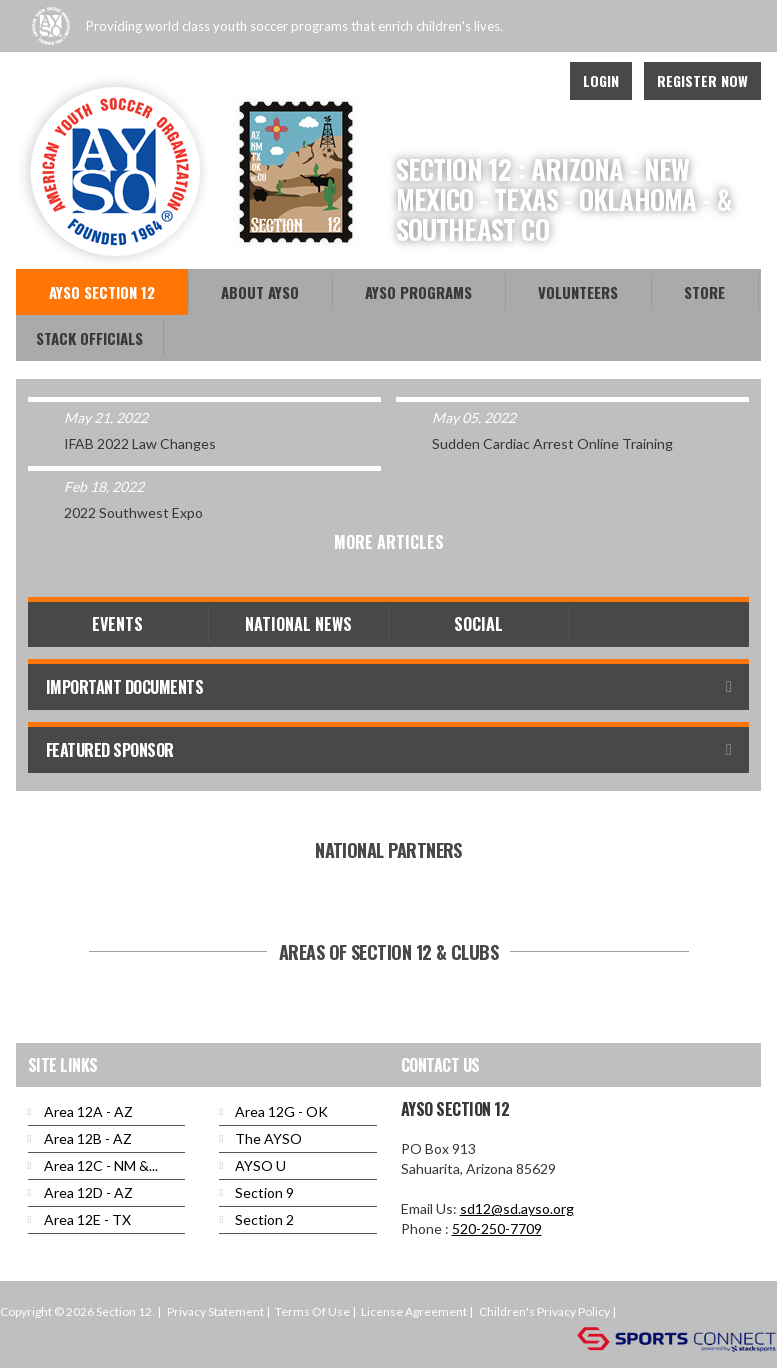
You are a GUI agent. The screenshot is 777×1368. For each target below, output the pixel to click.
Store (704, 292)
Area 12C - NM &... (101, 1165)
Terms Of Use (312, 1311)
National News (298, 624)
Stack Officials (89, 338)
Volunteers (578, 292)
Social (478, 624)
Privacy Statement (215, 1311)
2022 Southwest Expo (133, 512)
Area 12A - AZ (88, 1111)
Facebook (443, 81)
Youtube (487, 81)
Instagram (531, 81)
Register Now (702, 80)
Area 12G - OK (281, 1111)
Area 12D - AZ (88, 1192)
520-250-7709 (497, 1228)
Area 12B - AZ (88, 1138)
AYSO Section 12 (102, 292)
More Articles (389, 542)
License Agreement (414, 1311)
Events (117, 624)
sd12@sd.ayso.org (517, 1208)
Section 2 (264, 1219)
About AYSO (260, 292)
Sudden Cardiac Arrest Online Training (552, 443)
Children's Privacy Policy (544, 1311)
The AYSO (268, 1138)
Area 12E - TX (87, 1219)
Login (601, 80)
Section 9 (264, 1192)
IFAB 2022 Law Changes (140, 443)
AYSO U (260, 1165)
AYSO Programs (418, 292)
